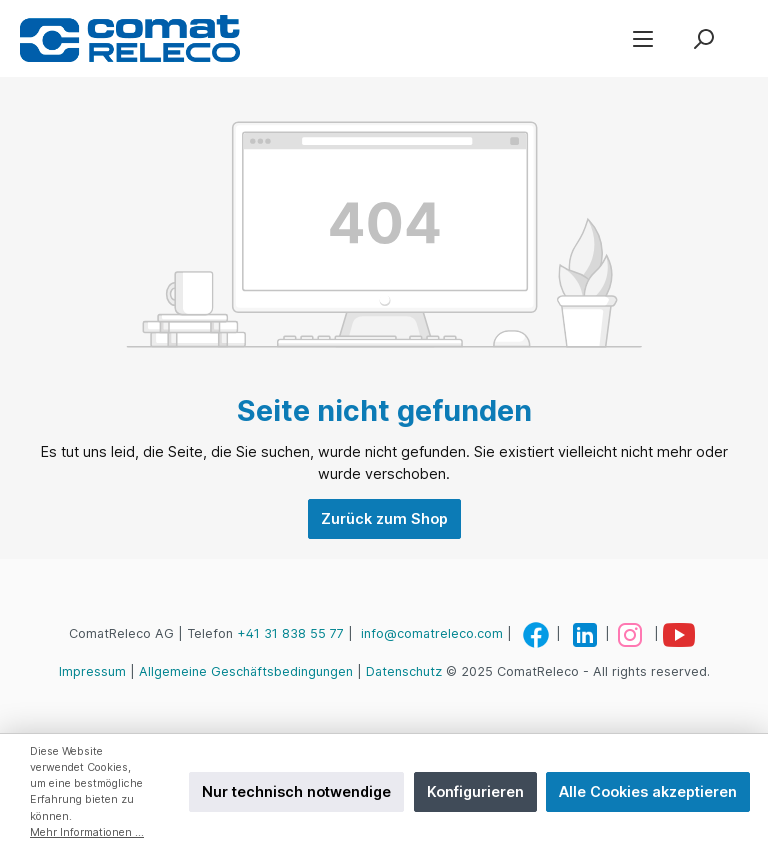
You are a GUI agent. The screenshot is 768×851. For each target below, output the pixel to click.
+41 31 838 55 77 (290, 633)
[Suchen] (703, 38)
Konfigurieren (475, 791)
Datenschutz (404, 671)
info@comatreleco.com (432, 633)
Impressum (92, 671)
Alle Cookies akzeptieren (648, 791)
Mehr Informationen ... (87, 832)
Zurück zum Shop (384, 518)
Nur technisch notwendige (296, 791)
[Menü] (643, 38)
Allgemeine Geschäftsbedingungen (246, 671)
